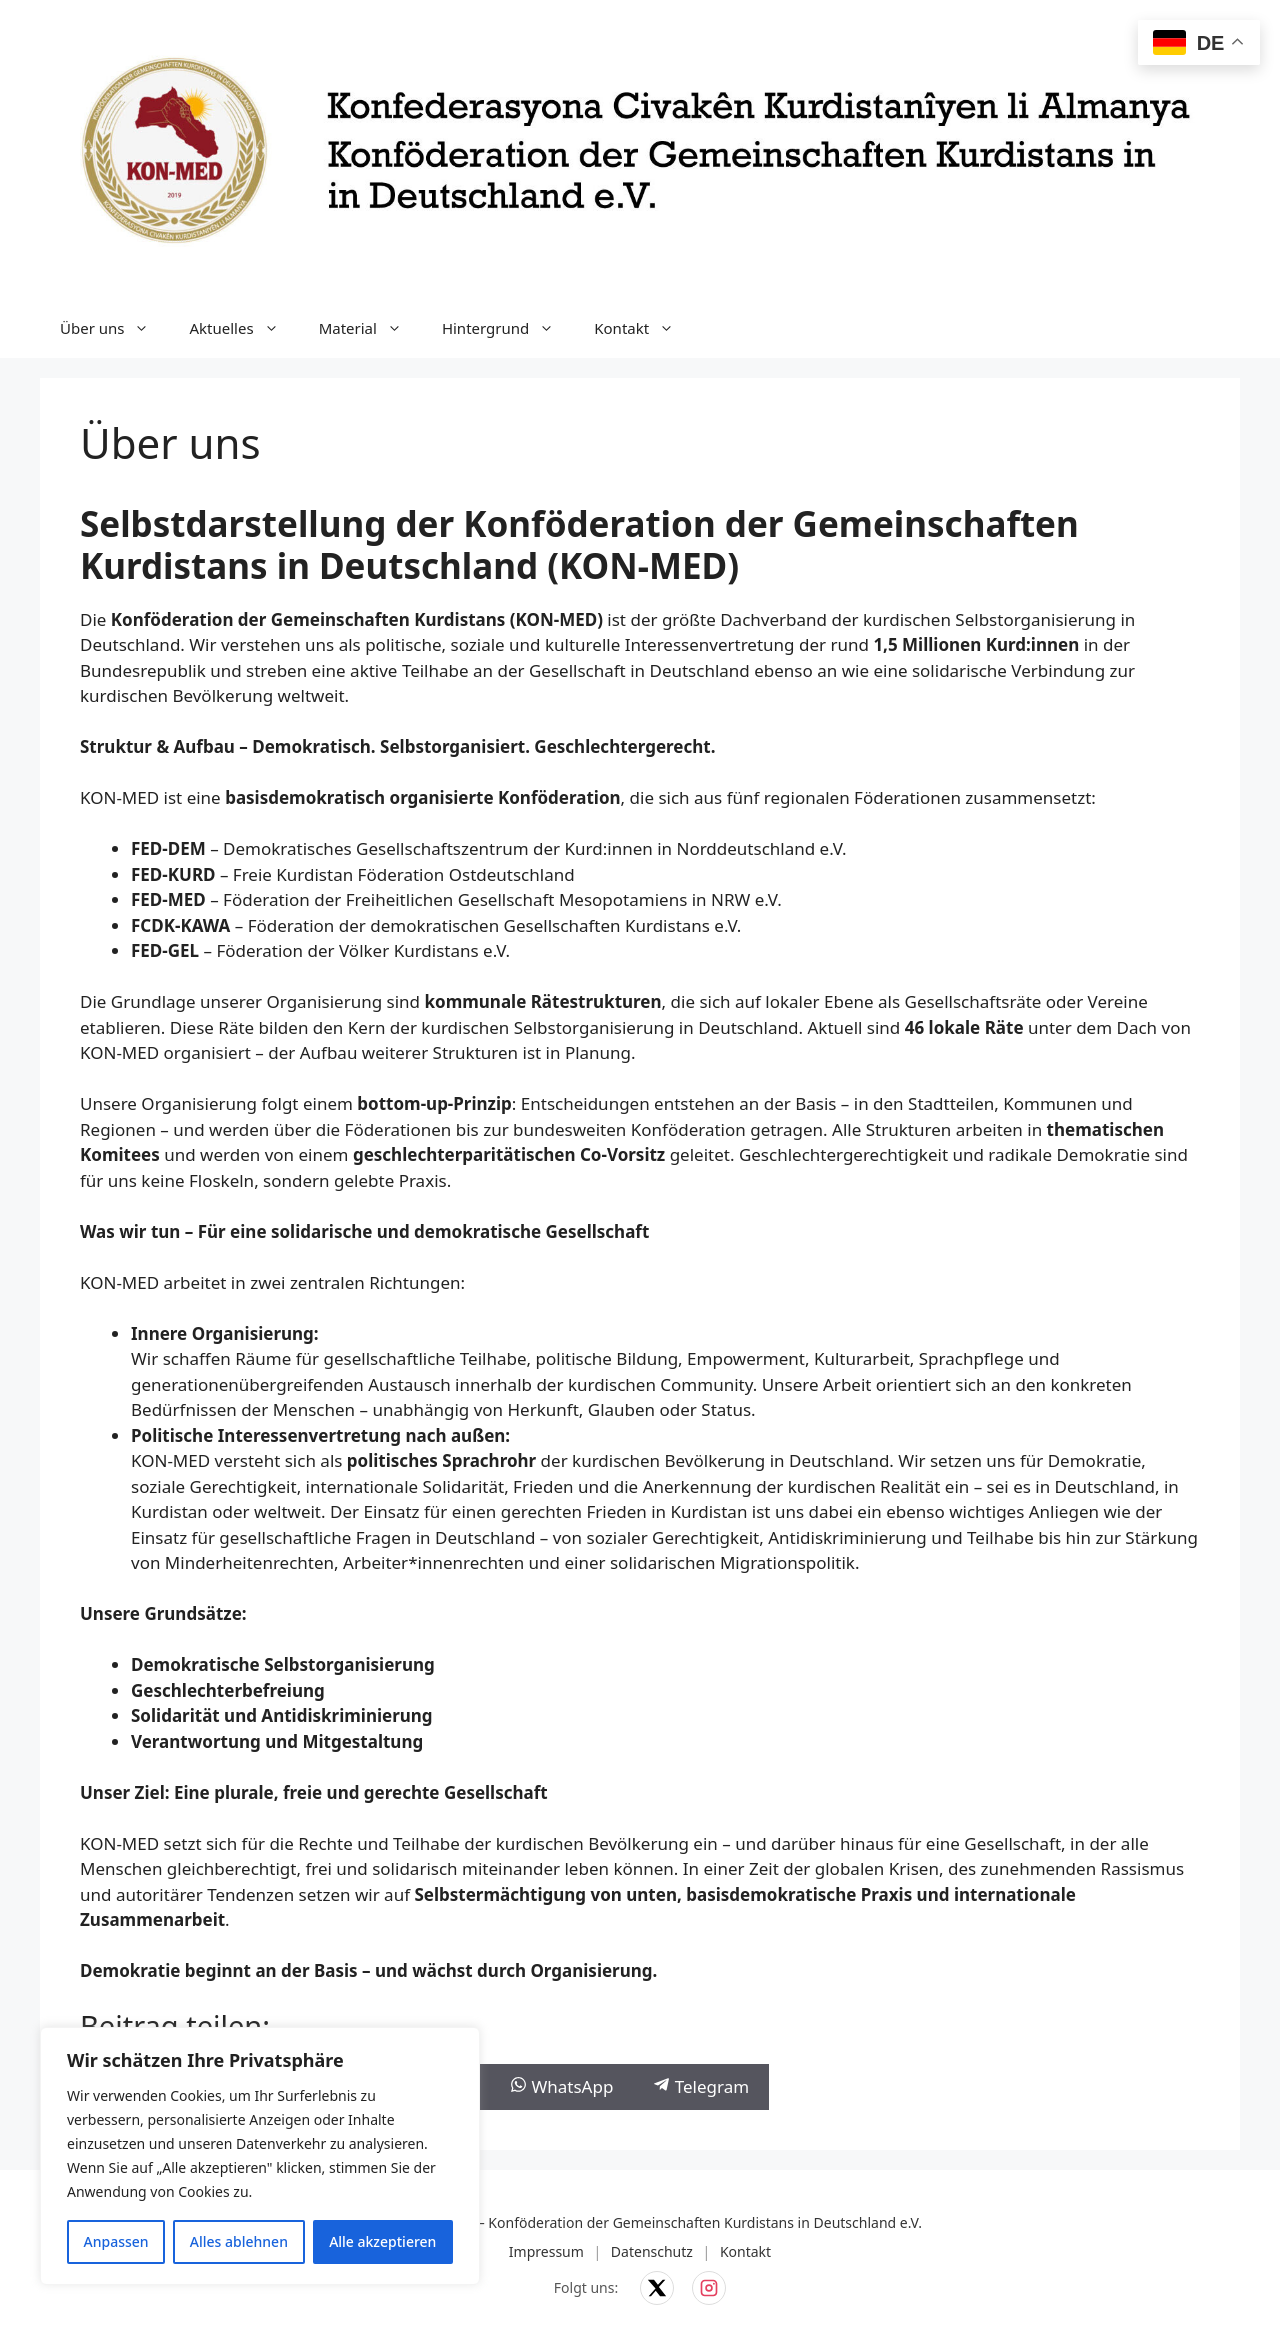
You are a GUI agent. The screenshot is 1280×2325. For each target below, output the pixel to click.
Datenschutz (652, 2251)
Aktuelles (243, 328)
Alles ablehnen (239, 2241)
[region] (260, 2156)
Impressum (546, 2251)
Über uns (114, 328)
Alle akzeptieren (382, 2241)
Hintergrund (508, 328)
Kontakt (644, 328)
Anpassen (116, 2241)
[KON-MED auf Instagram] (709, 2288)
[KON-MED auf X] (657, 2288)
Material (370, 328)
